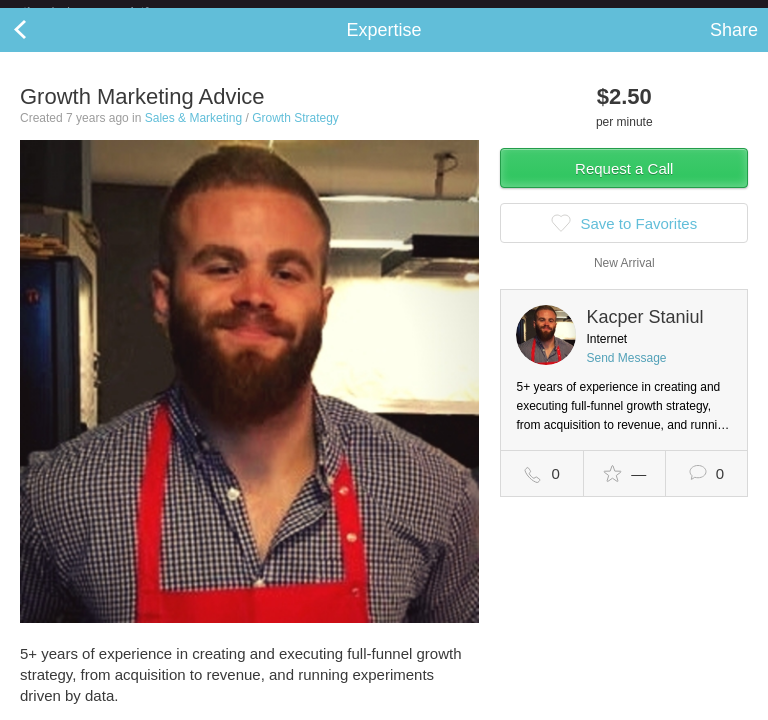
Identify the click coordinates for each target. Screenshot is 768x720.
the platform (107, 11)
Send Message (626, 374)
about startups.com (689, 13)
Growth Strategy (295, 134)
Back (40, 46)
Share (734, 46)
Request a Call (624, 184)
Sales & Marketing (193, 134)
